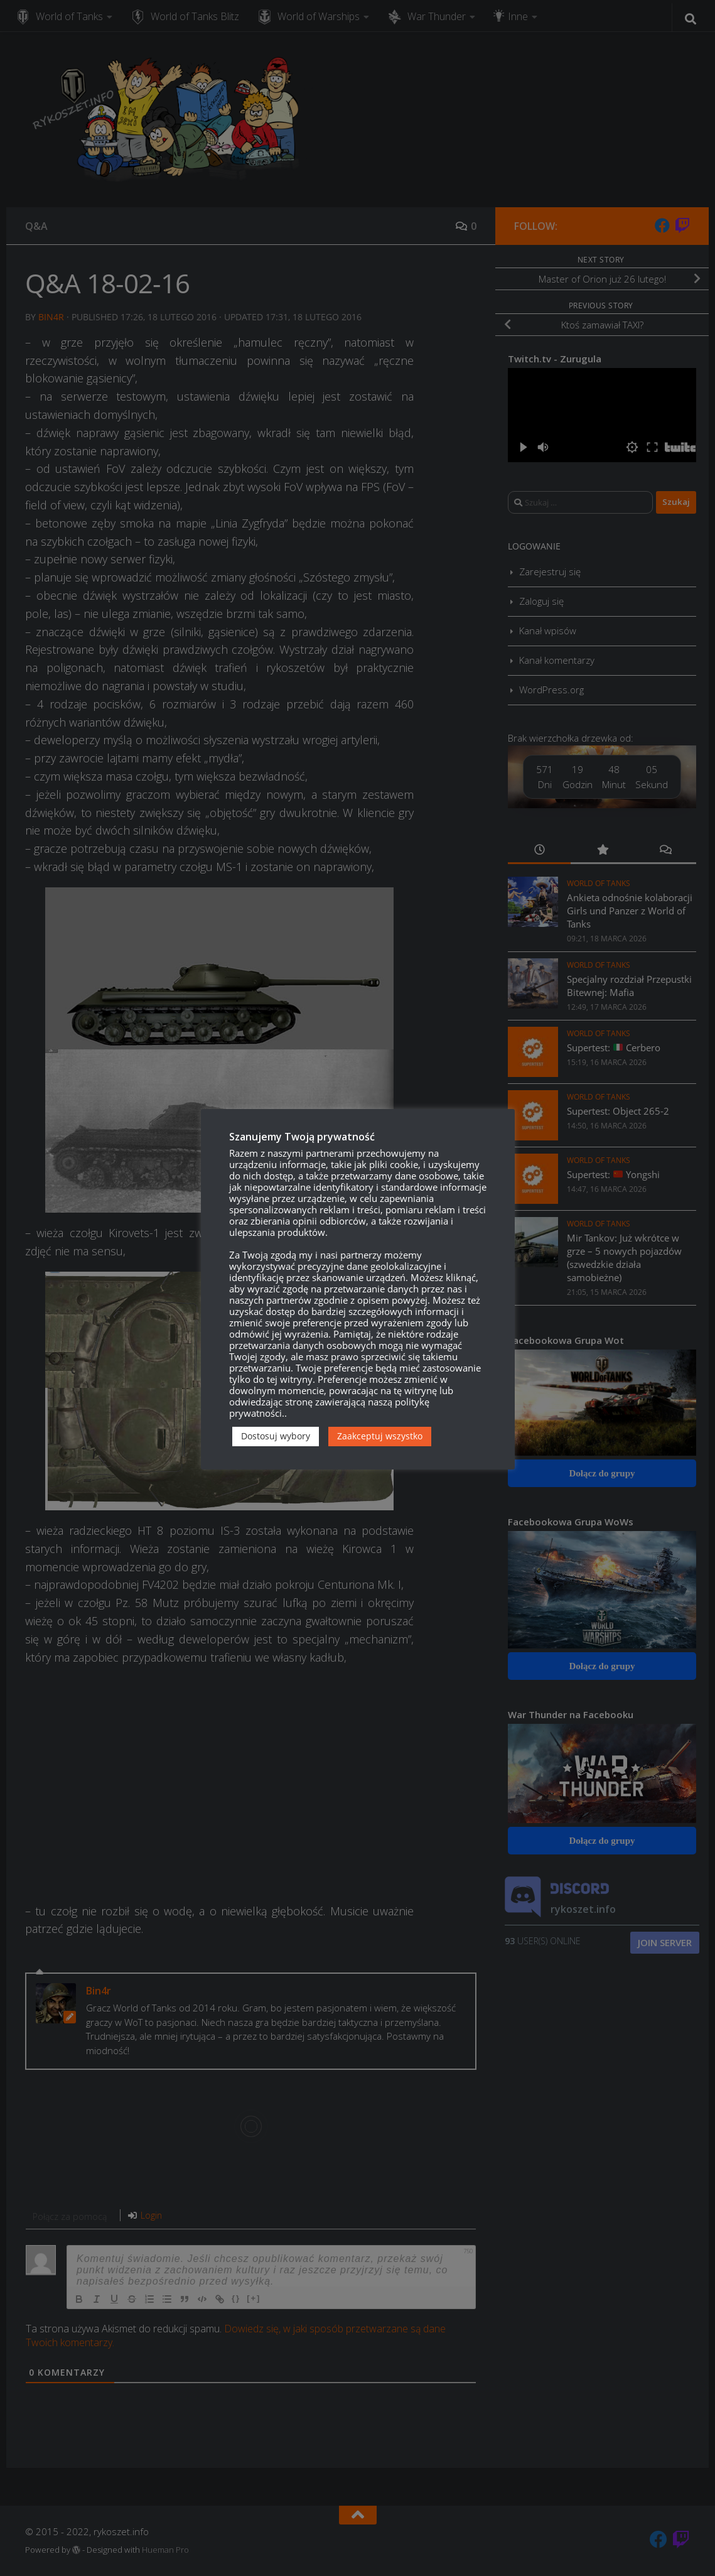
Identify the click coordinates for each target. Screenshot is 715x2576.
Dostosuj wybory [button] (275, 1436)
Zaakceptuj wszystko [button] (379, 1436)
